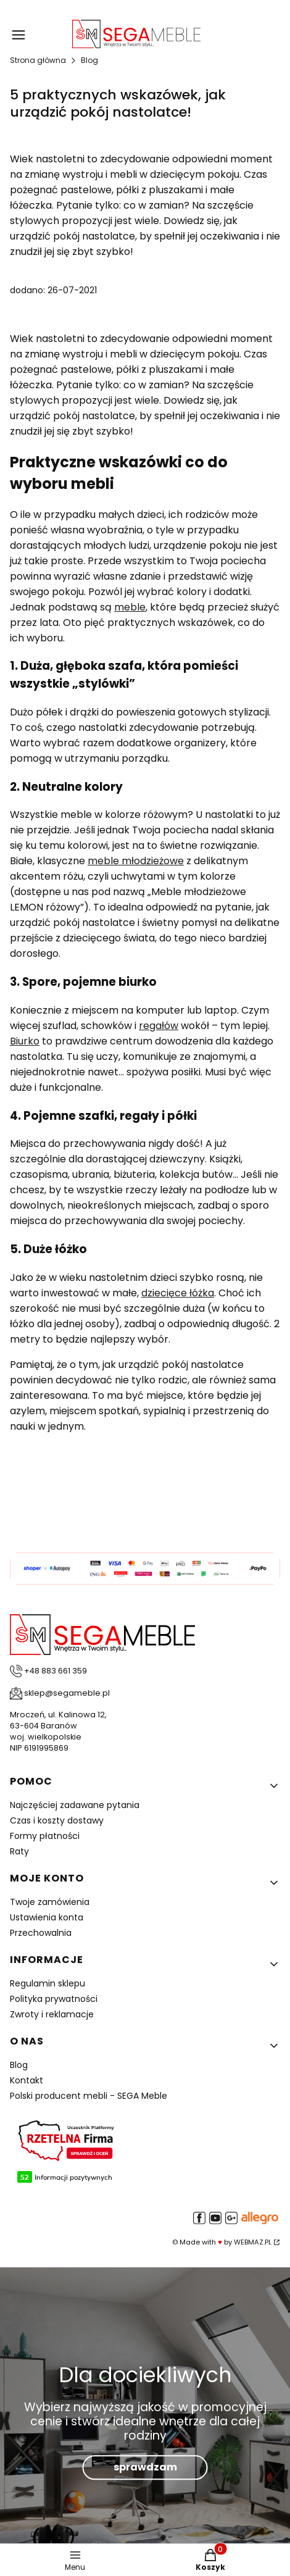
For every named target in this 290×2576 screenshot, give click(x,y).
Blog (89, 60)
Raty (19, 1851)
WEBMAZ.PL (252, 2242)
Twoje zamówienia (49, 1902)
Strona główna (38, 60)
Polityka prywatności (53, 1999)
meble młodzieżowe (136, 861)
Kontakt (26, 2080)
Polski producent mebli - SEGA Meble (88, 2096)
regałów (158, 1026)
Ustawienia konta (46, 1917)
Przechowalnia (41, 1933)
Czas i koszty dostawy (57, 1820)
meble (130, 607)
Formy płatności (45, 1836)
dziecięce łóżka (177, 1293)
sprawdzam (145, 2468)
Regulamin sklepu (47, 1983)
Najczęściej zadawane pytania (74, 1805)
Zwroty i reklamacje (52, 2014)
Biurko (24, 1041)
